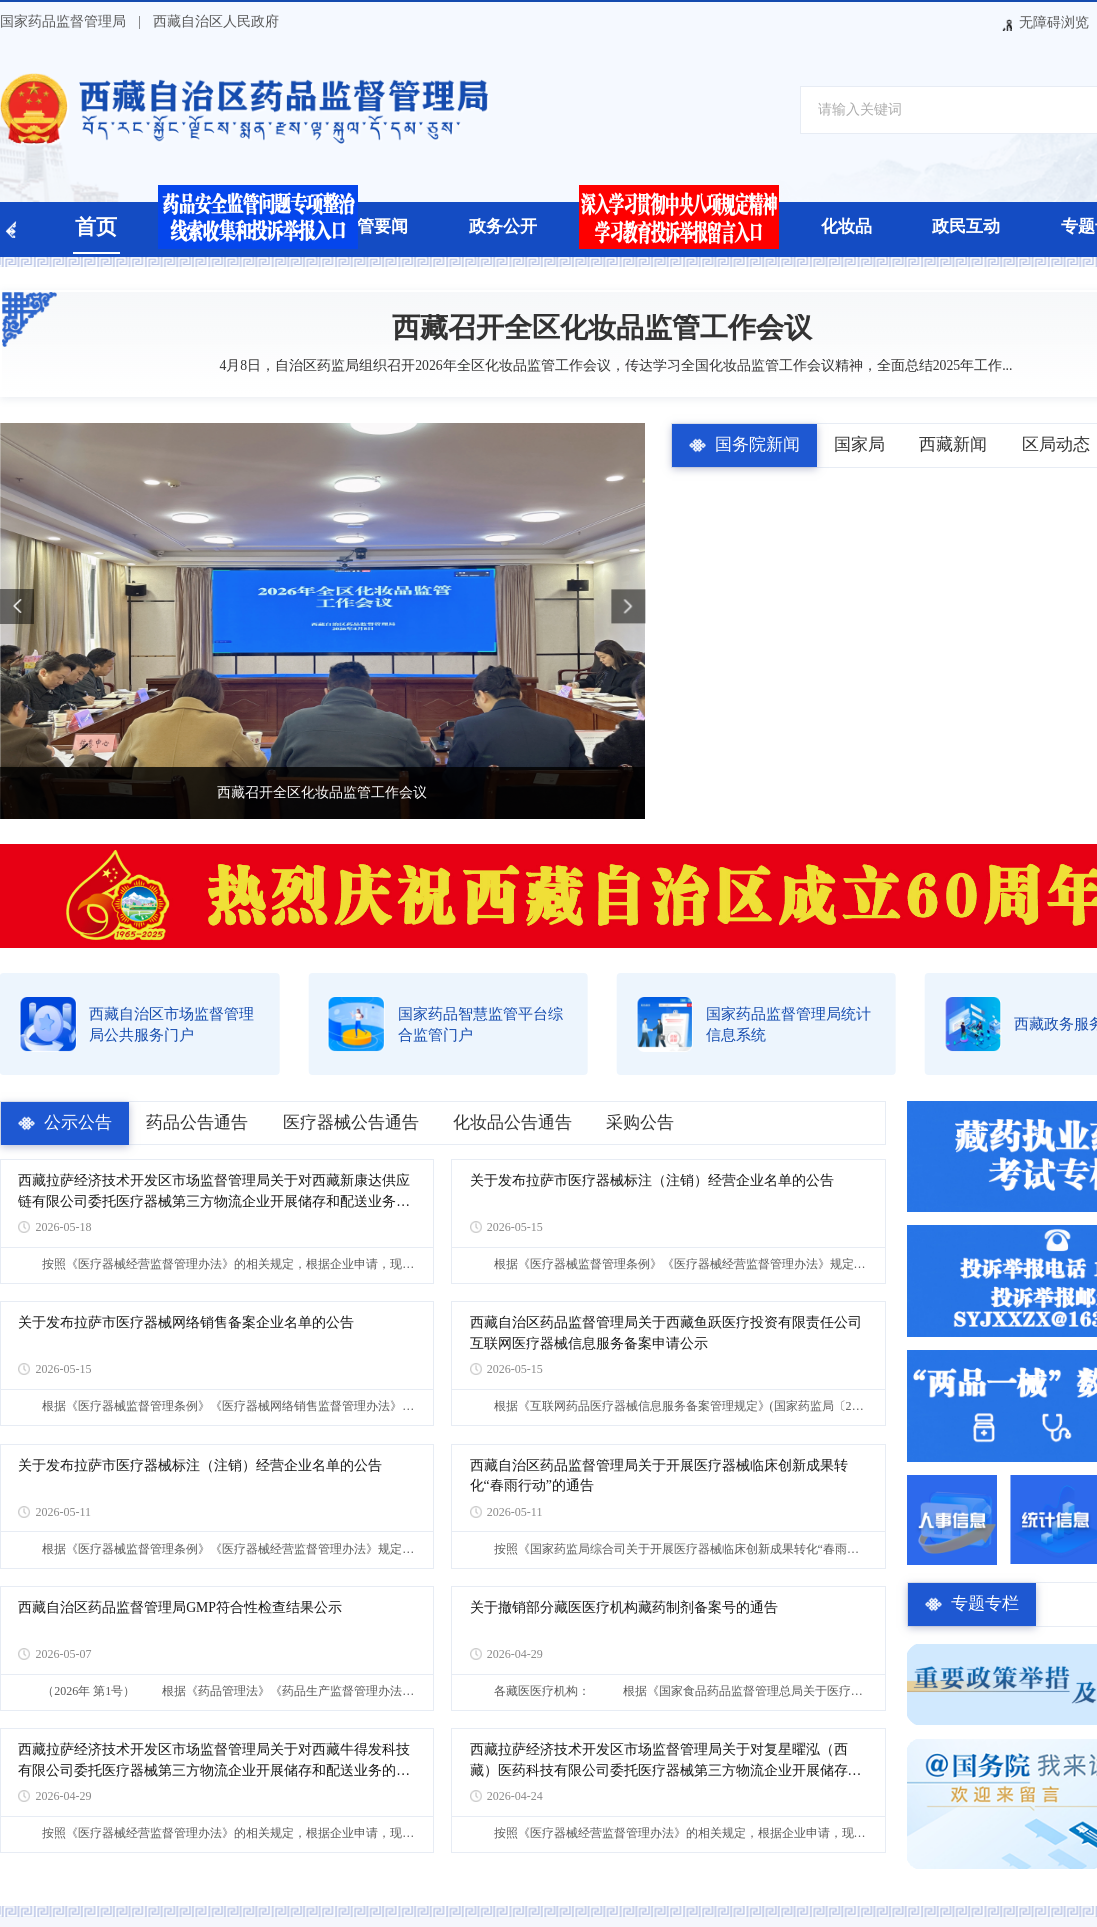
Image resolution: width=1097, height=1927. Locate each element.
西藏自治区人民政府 (216, 21)
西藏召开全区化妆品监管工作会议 (602, 327)
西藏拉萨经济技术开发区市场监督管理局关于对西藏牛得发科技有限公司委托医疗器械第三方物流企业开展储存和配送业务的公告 (214, 1761)
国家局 (859, 444)
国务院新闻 (757, 444)
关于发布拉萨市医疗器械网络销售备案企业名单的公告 (186, 1322)
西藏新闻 (953, 444)
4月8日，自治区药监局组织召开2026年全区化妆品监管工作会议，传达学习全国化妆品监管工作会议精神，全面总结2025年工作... (601, 365)
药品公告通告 (197, 1122)
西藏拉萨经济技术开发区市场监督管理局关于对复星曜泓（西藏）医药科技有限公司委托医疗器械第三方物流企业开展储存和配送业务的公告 (666, 1761)
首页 (96, 227)
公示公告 (78, 1122)
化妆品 (846, 226)
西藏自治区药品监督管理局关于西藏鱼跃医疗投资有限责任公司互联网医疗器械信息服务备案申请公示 (666, 1333)
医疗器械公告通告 (351, 1122)
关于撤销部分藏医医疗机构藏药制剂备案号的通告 (624, 1607)
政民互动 (966, 226)
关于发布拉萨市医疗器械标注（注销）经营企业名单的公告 (652, 1180)
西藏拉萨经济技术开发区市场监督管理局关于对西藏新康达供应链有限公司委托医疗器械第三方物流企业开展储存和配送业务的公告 (214, 1192)
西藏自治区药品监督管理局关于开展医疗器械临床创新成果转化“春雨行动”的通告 (659, 1476)
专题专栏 (985, 1603)
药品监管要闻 (357, 226)
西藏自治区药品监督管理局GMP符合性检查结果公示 (180, 1607)
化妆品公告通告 (512, 1122)
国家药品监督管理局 (63, 21)
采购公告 (640, 1122)
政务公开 (503, 226)
